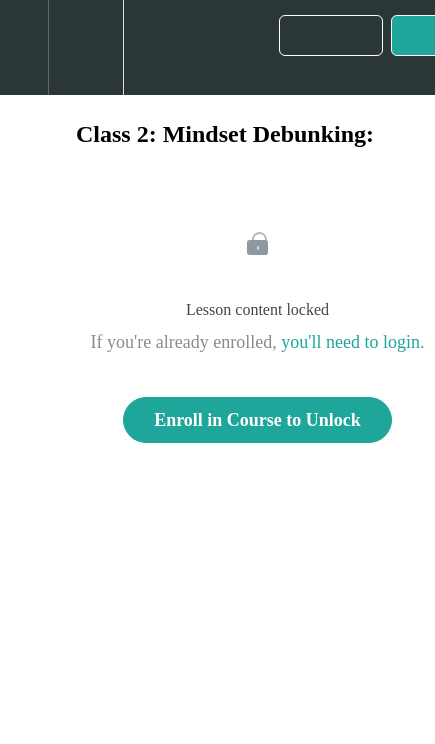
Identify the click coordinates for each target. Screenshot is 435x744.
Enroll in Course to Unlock (257, 420)
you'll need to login (350, 342)
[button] (24, 47)
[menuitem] (85, 47)
